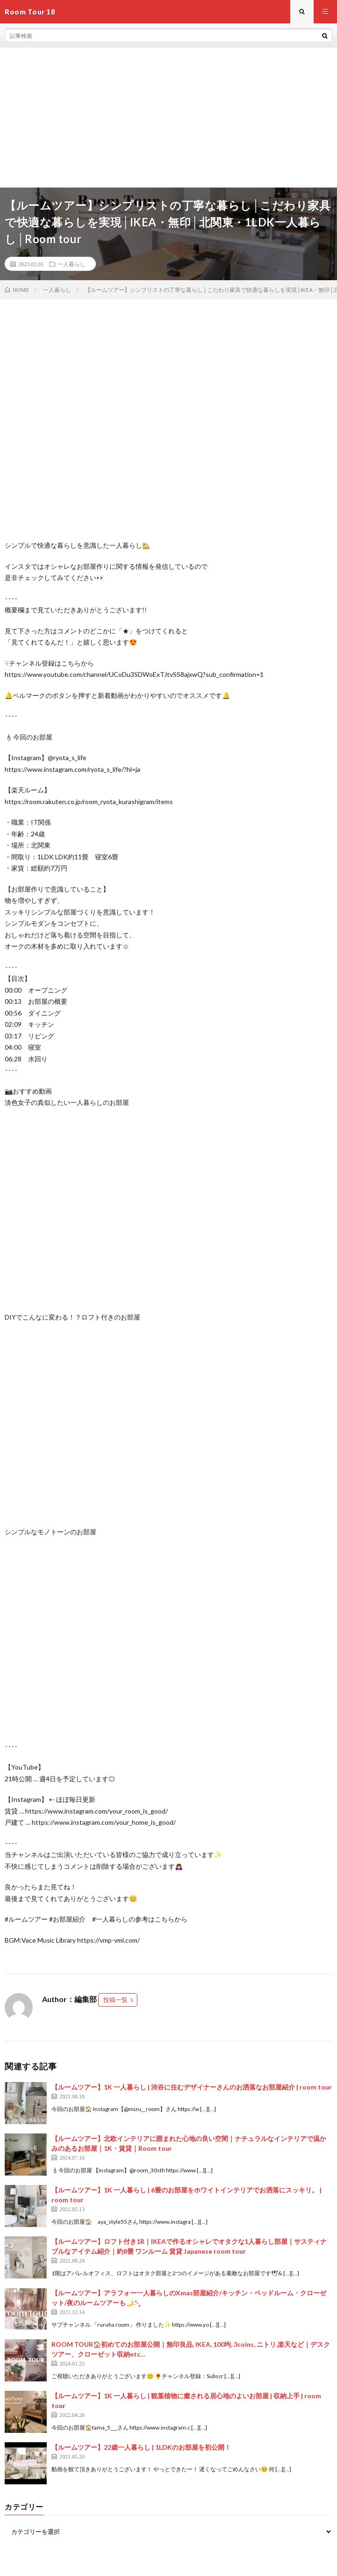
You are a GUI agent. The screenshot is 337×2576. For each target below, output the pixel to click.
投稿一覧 (115, 1999)
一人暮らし (71, 264)
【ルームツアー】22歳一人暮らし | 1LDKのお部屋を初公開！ (141, 2447)
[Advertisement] (168, 117)
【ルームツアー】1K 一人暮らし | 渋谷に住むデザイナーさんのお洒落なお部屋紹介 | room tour (191, 2087)
